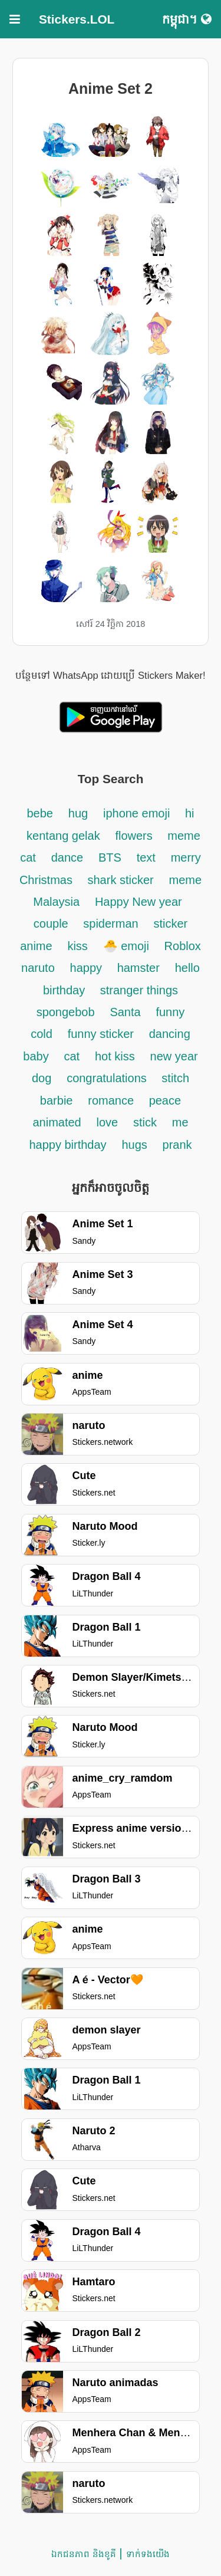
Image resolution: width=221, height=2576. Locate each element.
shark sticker (120, 879)
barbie (56, 1100)
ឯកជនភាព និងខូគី (83, 2554)
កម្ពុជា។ (187, 19)
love (107, 1122)
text (146, 857)
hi (189, 813)
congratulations (108, 1078)
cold (41, 1033)
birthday (65, 990)
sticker (170, 923)
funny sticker (101, 1033)
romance (112, 1100)
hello (187, 967)
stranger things (139, 990)
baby (35, 1056)
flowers (135, 835)
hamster (138, 967)
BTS (109, 857)
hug (78, 813)
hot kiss (115, 1056)
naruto (38, 967)
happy (87, 967)
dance (67, 857)
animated (56, 1122)
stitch (175, 1078)
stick (145, 1122)
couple (53, 923)
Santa (125, 1012)
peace (165, 1100)
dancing (169, 1033)
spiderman (110, 923)
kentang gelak (63, 835)
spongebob (66, 1012)
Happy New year (138, 901)
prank (177, 1144)
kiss (77, 945)
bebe (40, 813)
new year (174, 1056)
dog (41, 1078)
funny (170, 1012)
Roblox (182, 945)
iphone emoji (138, 813)
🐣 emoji (128, 945)
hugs (134, 1144)
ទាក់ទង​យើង (148, 2554)
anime (36, 945)
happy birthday (67, 1144)
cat (72, 1056)
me (180, 1122)
